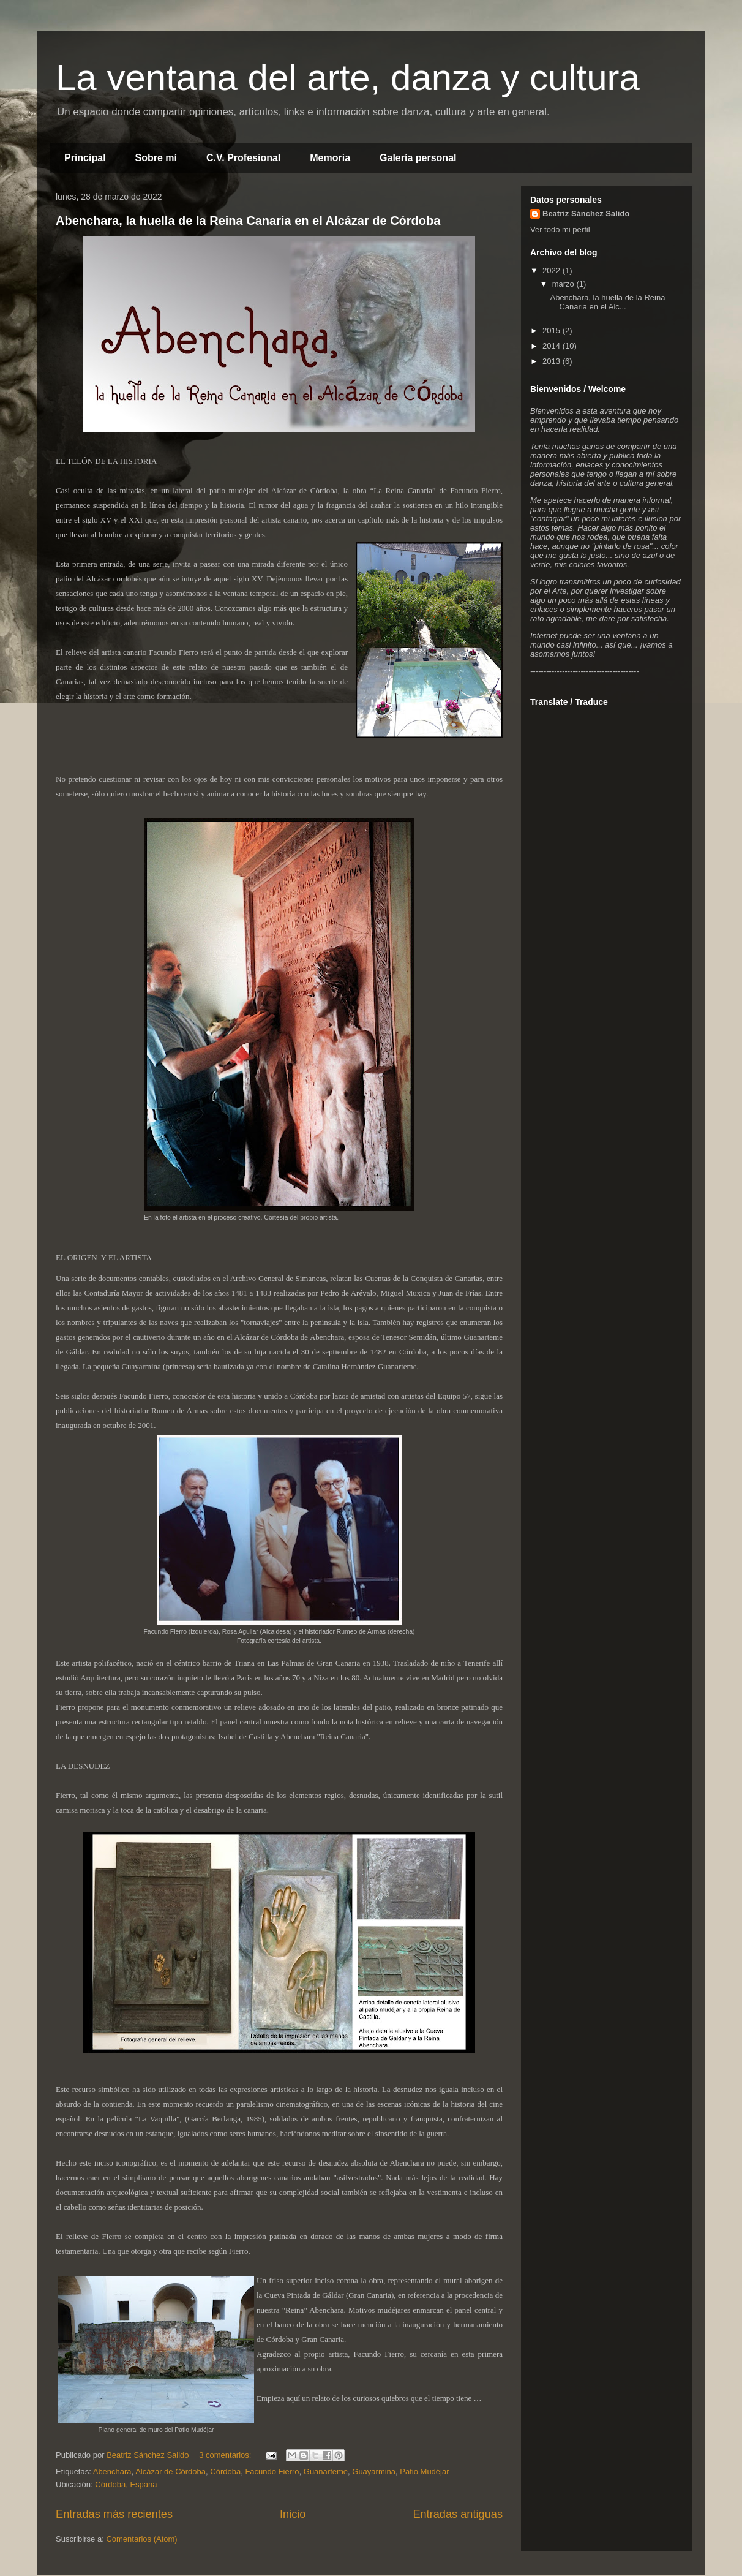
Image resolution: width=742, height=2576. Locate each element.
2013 (552, 361)
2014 (552, 345)
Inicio (292, 2514)
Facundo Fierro (272, 2471)
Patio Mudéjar (424, 2471)
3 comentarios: (226, 2455)
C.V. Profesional (243, 158)
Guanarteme (326, 2471)
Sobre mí (156, 158)
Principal (85, 158)
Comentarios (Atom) (141, 2539)
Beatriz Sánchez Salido (585, 213)
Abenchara (112, 2471)
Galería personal (418, 158)
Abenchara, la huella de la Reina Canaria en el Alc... (607, 302)
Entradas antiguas (458, 2514)
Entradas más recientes (114, 2514)
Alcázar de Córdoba (170, 2471)
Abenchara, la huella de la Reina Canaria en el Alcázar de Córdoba (248, 220)
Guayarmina (373, 2471)
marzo (564, 284)
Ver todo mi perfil (560, 229)
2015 (552, 330)
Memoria (330, 158)
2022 (552, 270)
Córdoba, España (126, 2484)
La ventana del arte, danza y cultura (348, 77)
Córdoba (225, 2471)
